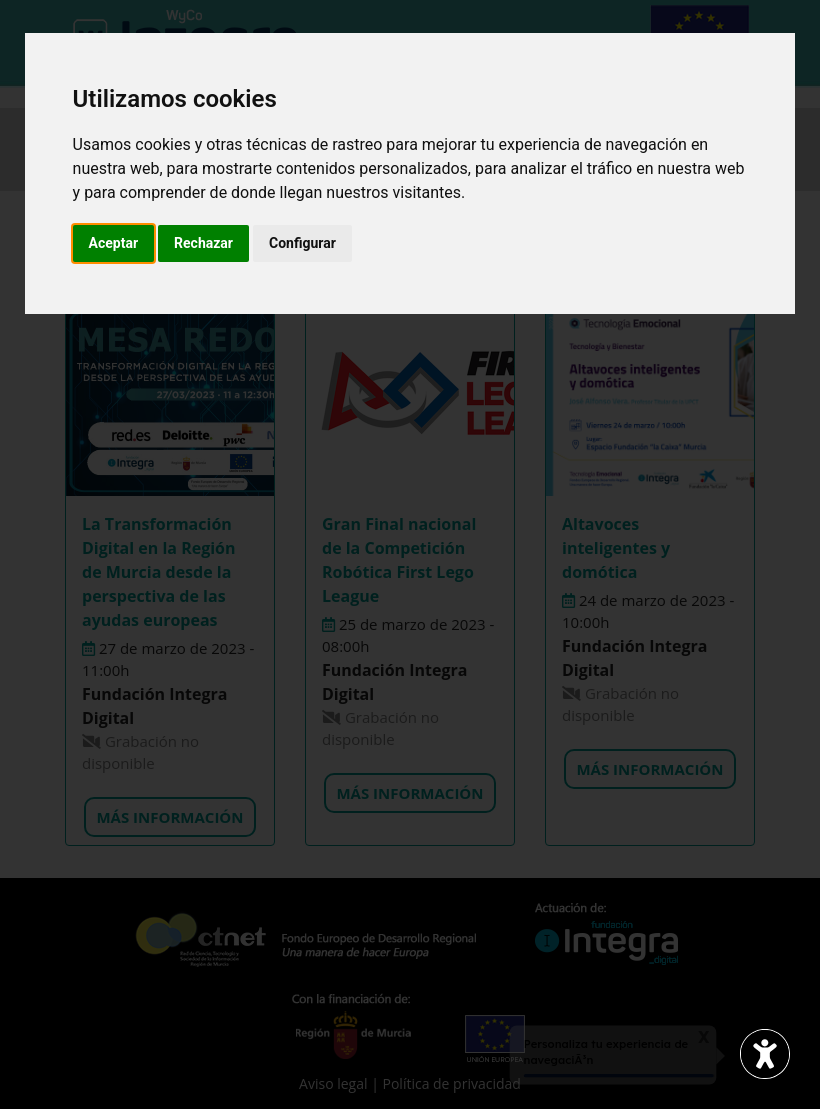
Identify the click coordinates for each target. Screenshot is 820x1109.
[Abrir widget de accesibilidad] (765, 1054)
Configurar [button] (302, 243)
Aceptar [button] (114, 243)
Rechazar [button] (203, 243)
